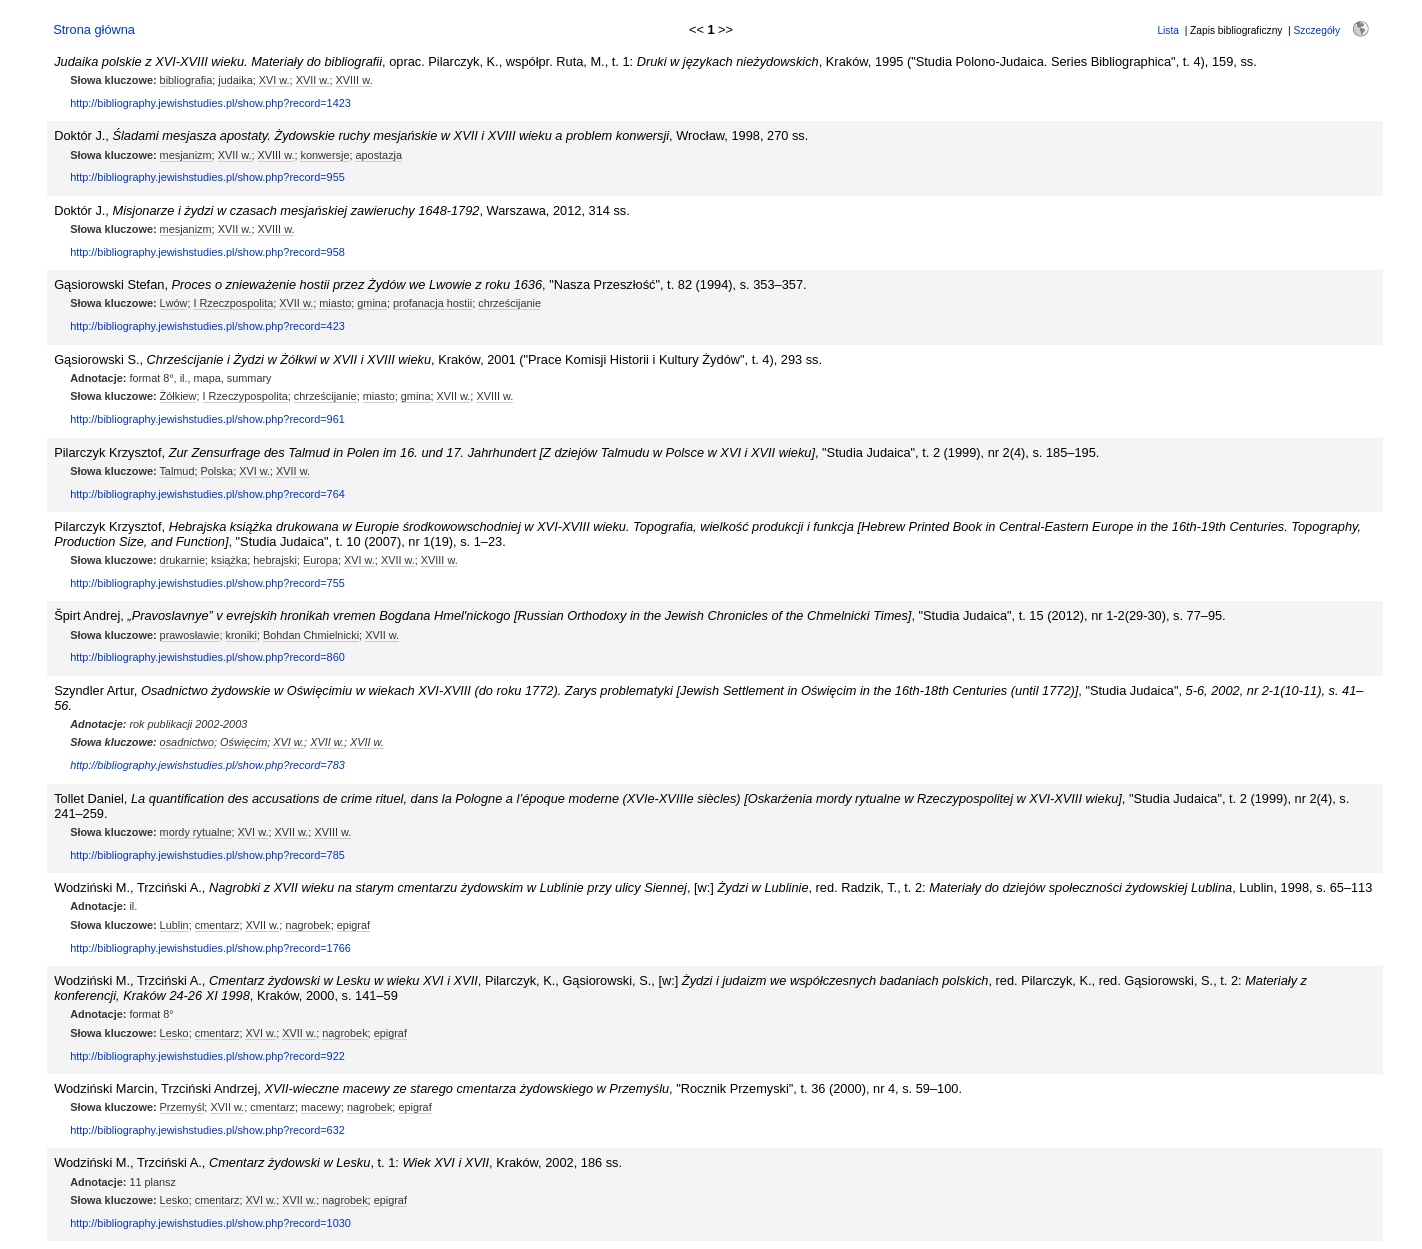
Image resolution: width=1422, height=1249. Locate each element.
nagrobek (307, 925)
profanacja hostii (432, 303)
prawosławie (190, 635)
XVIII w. (354, 80)
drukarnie (182, 560)
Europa (320, 560)
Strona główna (94, 29)
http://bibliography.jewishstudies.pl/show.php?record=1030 (210, 1223)
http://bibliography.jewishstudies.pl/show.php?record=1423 (210, 103)
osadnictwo (187, 742)
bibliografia (186, 80)
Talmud (176, 471)
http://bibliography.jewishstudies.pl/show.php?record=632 (207, 1130)
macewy (321, 1107)
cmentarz (217, 925)
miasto (335, 303)
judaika (235, 80)
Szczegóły (1317, 30)
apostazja (378, 155)
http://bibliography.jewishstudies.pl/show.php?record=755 (207, 583)
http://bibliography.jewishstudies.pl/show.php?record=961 (207, 419)
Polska (217, 471)
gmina (372, 303)
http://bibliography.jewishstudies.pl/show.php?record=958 (207, 252)
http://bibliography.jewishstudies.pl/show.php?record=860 (207, 657)
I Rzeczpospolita (233, 303)
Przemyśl (182, 1107)
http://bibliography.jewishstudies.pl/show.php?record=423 (207, 326)
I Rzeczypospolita (245, 396)
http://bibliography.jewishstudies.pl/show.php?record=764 (207, 494)
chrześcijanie (509, 303)
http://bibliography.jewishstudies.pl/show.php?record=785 (207, 855)
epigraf (353, 925)
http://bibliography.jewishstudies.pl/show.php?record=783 (207, 765)
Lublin (174, 925)
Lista (1168, 30)
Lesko (174, 1033)
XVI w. (274, 80)
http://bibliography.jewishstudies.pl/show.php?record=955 (207, 177)
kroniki (241, 635)
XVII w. (313, 80)
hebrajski (275, 560)
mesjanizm (186, 155)
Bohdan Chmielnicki (311, 635)
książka (229, 560)
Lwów (174, 303)
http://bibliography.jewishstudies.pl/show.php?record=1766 (210, 948)
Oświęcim (243, 742)
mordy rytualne (196, 832)
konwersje (324, 155)
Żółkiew (178, 396)
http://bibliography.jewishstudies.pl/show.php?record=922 (207, 1056)
